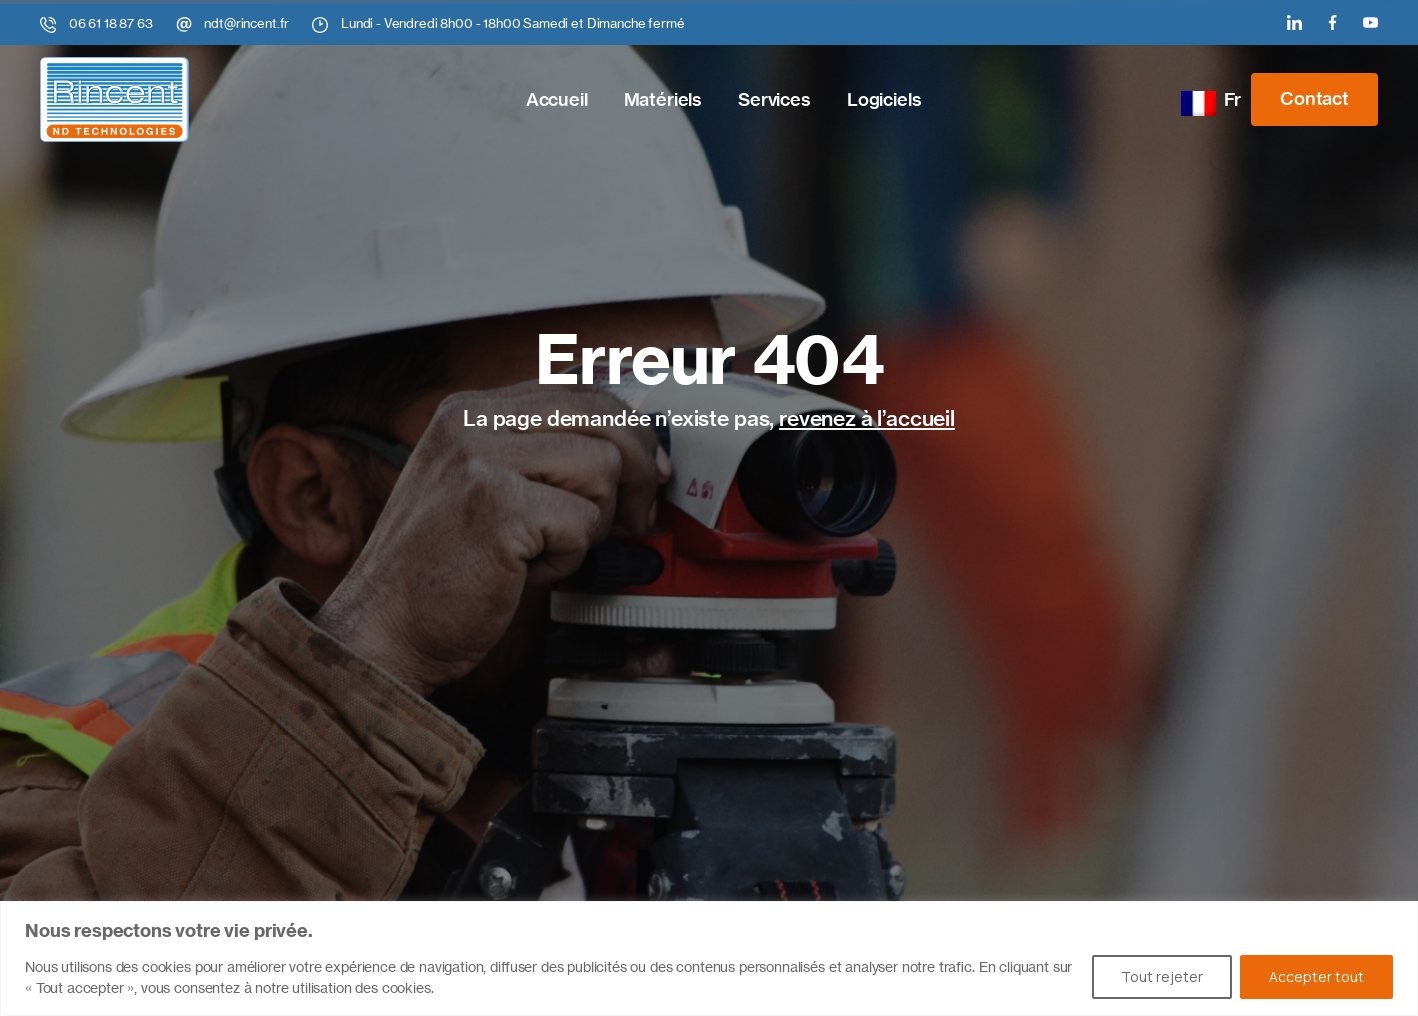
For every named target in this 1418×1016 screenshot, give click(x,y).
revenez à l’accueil (867, 418)
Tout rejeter (1162, 976)
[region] (709, 958)
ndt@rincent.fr (246, 23)
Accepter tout (1316, 976)
